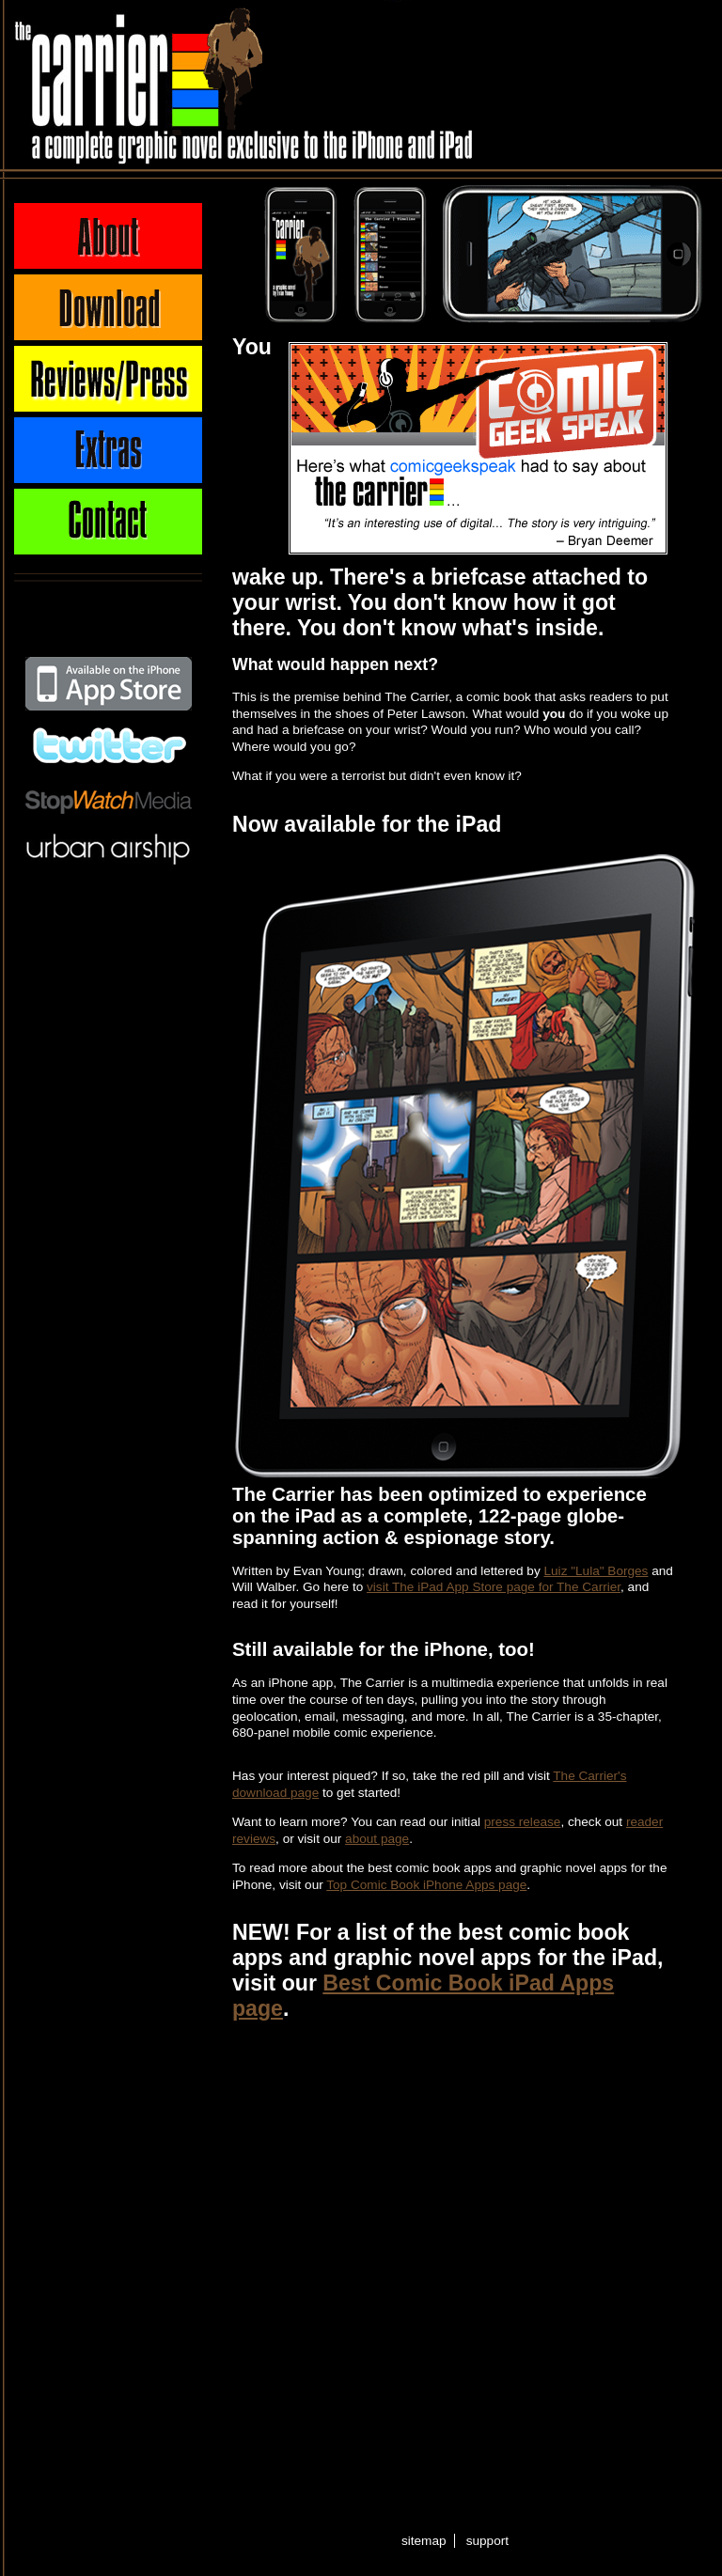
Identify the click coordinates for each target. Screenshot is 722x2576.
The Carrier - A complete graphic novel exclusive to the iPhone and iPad (134, 84)
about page (377, 1839)
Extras (108, 450)
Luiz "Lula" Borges (596, 1571)
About (108, 236)
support (487, 2541)
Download (108, 307)
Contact (108, 521)
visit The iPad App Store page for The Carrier (493, 1587)
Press (108, 379)
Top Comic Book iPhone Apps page (426, 1885)
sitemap (424, 2541)
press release (522, 1822)
